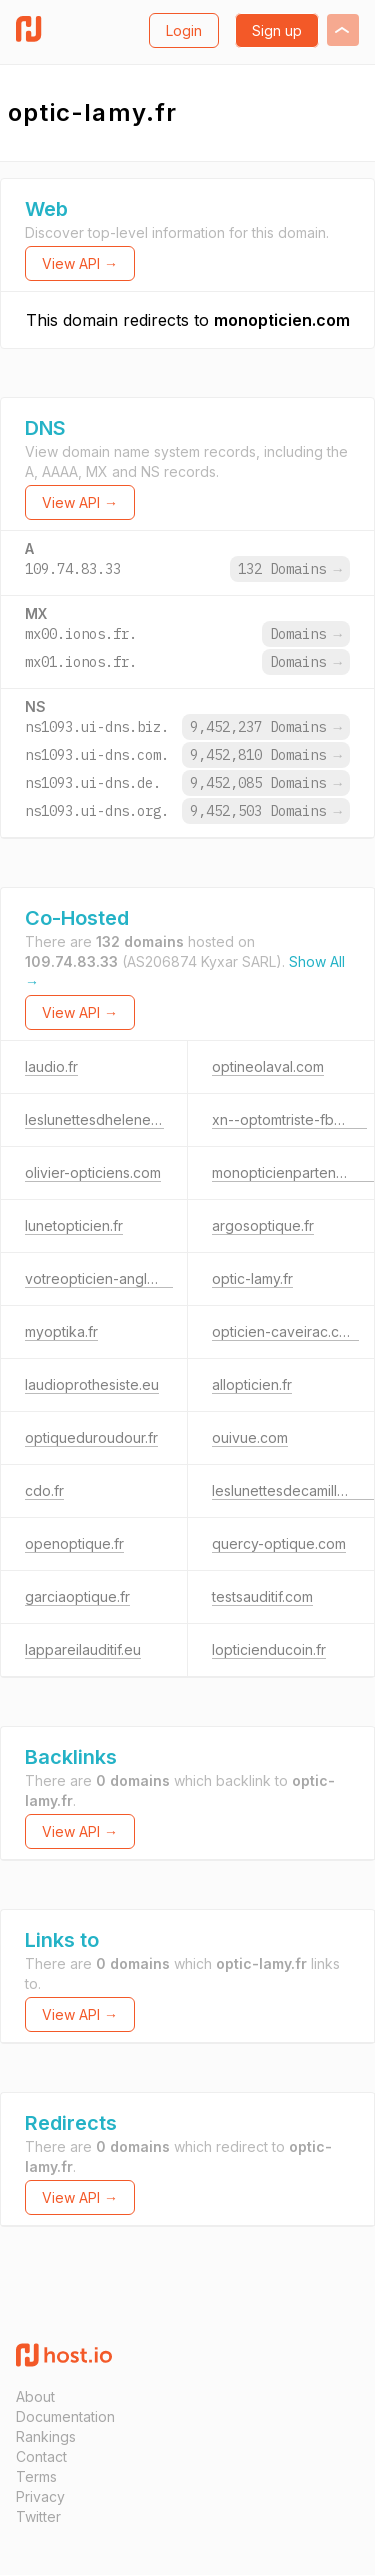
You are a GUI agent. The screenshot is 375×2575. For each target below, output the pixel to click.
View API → (80, 263)
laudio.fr (51, 1066)
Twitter (38, 2516)
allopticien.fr (252, 1384)
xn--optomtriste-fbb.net (289, 1119)
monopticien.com (282, 320)
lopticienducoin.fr (269, 1649)
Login (184, 30)
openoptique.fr (74, 1543)
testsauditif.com (262, 1596)
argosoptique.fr (263, 1225)
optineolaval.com (268, 1066)
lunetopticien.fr (74, 1225)
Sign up (277, 30)
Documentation (65, 2416)
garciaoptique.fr (77, 1596)
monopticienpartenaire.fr (293, 1172)
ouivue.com (250, 1437)
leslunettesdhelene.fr (94, 1119)
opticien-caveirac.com (285, 1331)
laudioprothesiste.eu (92, 1384)
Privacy (40, 2496)
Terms (36, 2476)
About (35, 2396)
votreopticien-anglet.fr (99, 1278)
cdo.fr (44, 1490)
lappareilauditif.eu (83, 1649)
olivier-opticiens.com (93, 1172)
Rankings (46, 2436)
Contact (41, 2456)
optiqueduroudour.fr (91, 1437)
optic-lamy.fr (252, 1278)
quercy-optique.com (279, 1543)
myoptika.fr (61, 1331)
